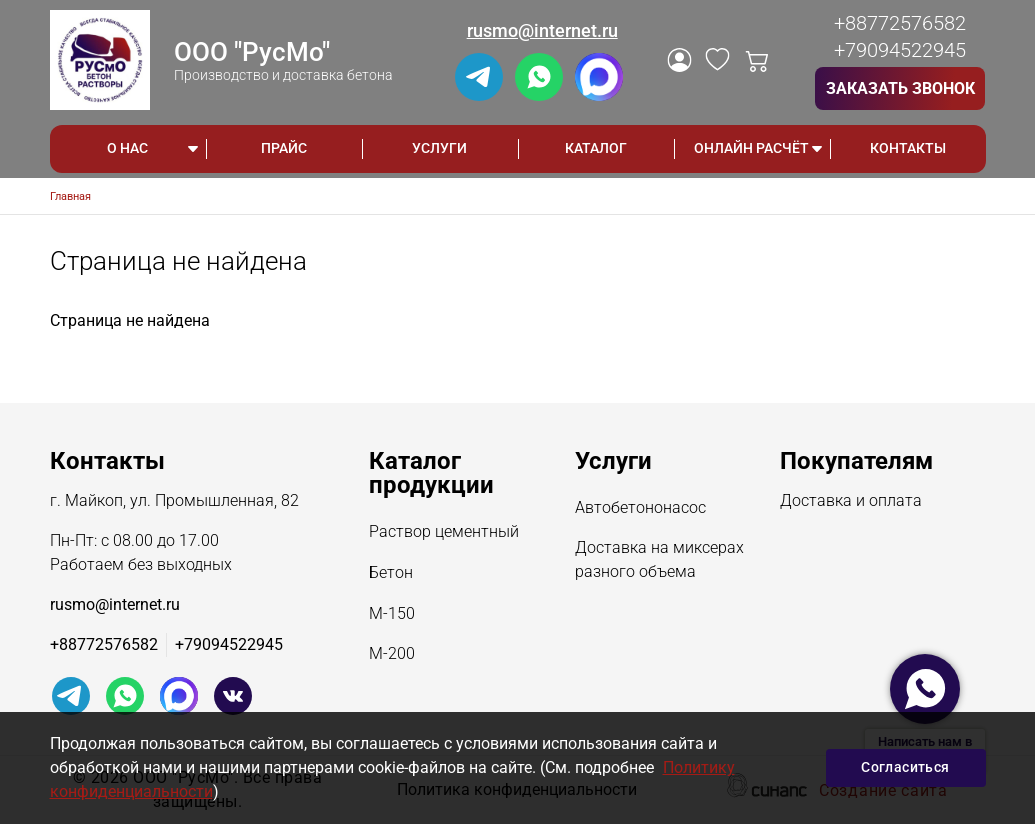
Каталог (596, 148)
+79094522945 (900, 50)
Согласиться (905, 767)
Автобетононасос (640, 509)
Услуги (439, 148)
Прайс (284, 148)
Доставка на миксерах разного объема (659, 561)
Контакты (908, 148)
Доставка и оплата (851, 502)
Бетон (391, 574)
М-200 (392, 655)
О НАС (127, 148)
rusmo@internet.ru (542, 30)
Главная (70, 196)
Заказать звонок (900, 88)
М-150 (392, 615)
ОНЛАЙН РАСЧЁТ (751, 148)
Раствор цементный (444, 533)
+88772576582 (900, 23)
